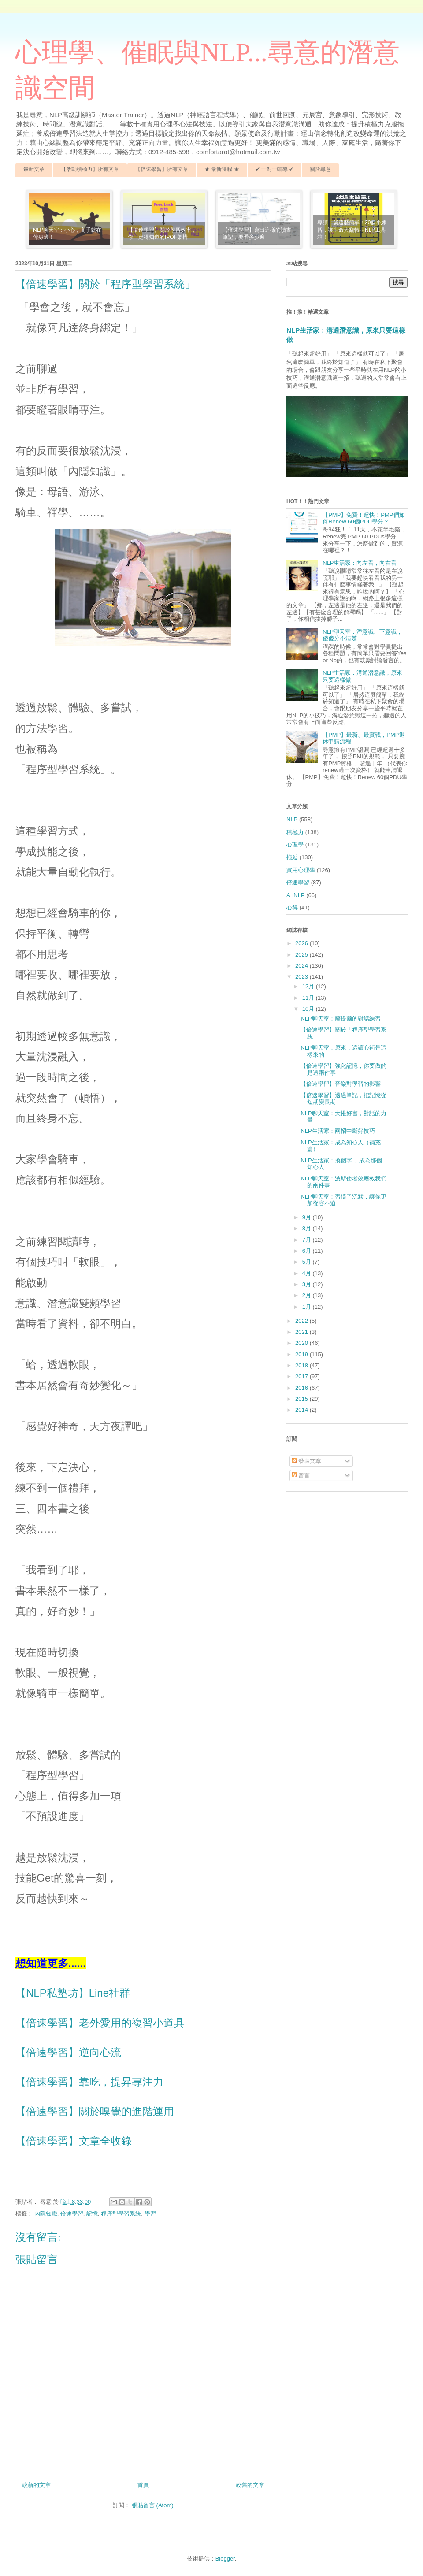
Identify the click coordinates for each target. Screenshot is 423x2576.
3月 (307, 1284)
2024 (302, 965)
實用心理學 (300, 870)
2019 (302, 1354)
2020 (302, 1343)
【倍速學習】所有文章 (161, 169)
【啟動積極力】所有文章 (90, 169)
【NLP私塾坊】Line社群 (72, 1993)
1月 (307, 1306)
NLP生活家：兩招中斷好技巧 (338, 1131)
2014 (302, 1410)
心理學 (295, 844)
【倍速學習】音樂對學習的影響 (341, 1083)
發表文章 (307, 1461)
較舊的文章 (250, 2485)
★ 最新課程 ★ (221, 169)
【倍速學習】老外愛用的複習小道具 (100, 2023)
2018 (302, 1365)
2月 (307, 1295)
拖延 (292, 857)
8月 (307, 1228)
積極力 (295, 832)
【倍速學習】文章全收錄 (73, 2141)
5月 (307, 1261)
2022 (302, 1321)
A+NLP (295, 895)
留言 (301, 1475)
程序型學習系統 (121, 2213)
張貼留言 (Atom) (153, 2505)
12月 (309, 986)
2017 (302, 1376)
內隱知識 (45, 2213)
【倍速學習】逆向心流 (68, 2052)
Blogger (225, 2558)
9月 (307, 1217)
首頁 (143, 2485)
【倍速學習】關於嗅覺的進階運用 (94, 2111)
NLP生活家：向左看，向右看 (360, 563)
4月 (307, 1273)
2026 (302, 943)
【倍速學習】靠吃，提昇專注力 (89, 2082)
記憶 (92, 2213)
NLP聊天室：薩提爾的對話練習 (340, 1018)
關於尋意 (320, 169)
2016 (302, 1388)
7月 (307, 1239)
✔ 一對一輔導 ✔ (275, 169)
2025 (302, 954)
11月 (309, 998)
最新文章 (34, 169)
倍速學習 (71, 2213)
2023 (302, 976)
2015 (302, 1399)
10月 (309, 1009)
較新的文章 (36, 2485)
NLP (291, 819)
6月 (307, 1250)
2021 (302, 1332)
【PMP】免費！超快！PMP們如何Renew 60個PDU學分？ (363, 518)
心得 (292, 907)
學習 (150, 2213)
